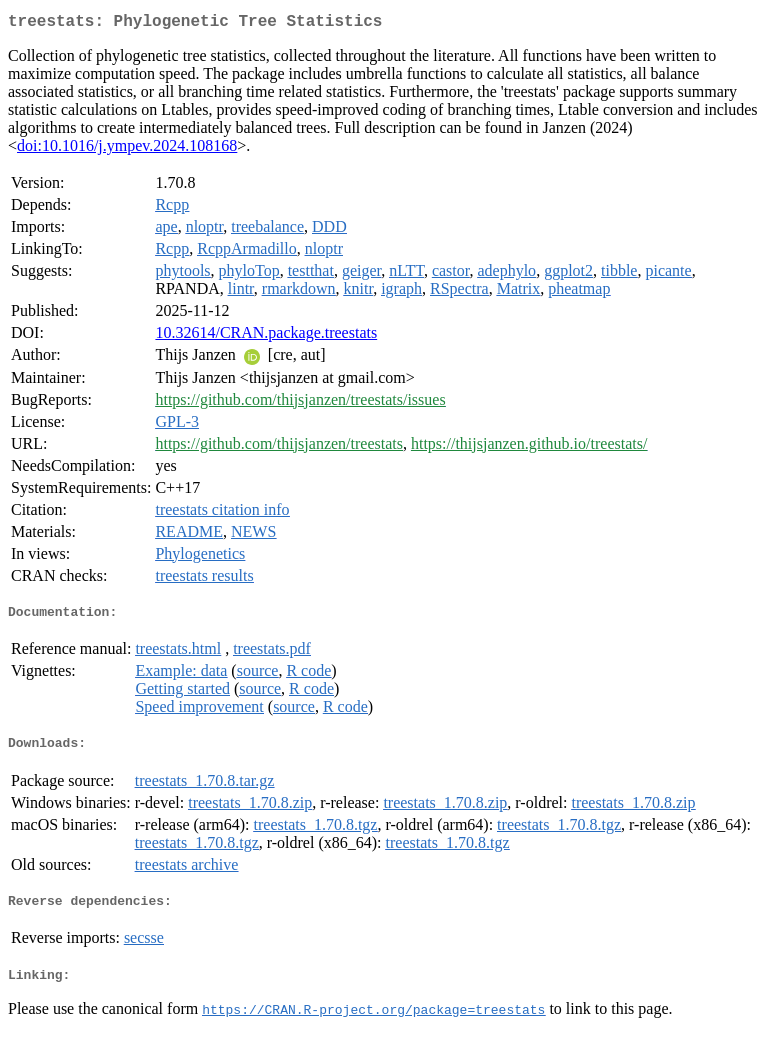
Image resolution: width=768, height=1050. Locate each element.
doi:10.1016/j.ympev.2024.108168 (127, 149)
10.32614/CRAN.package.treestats (266, 336)
